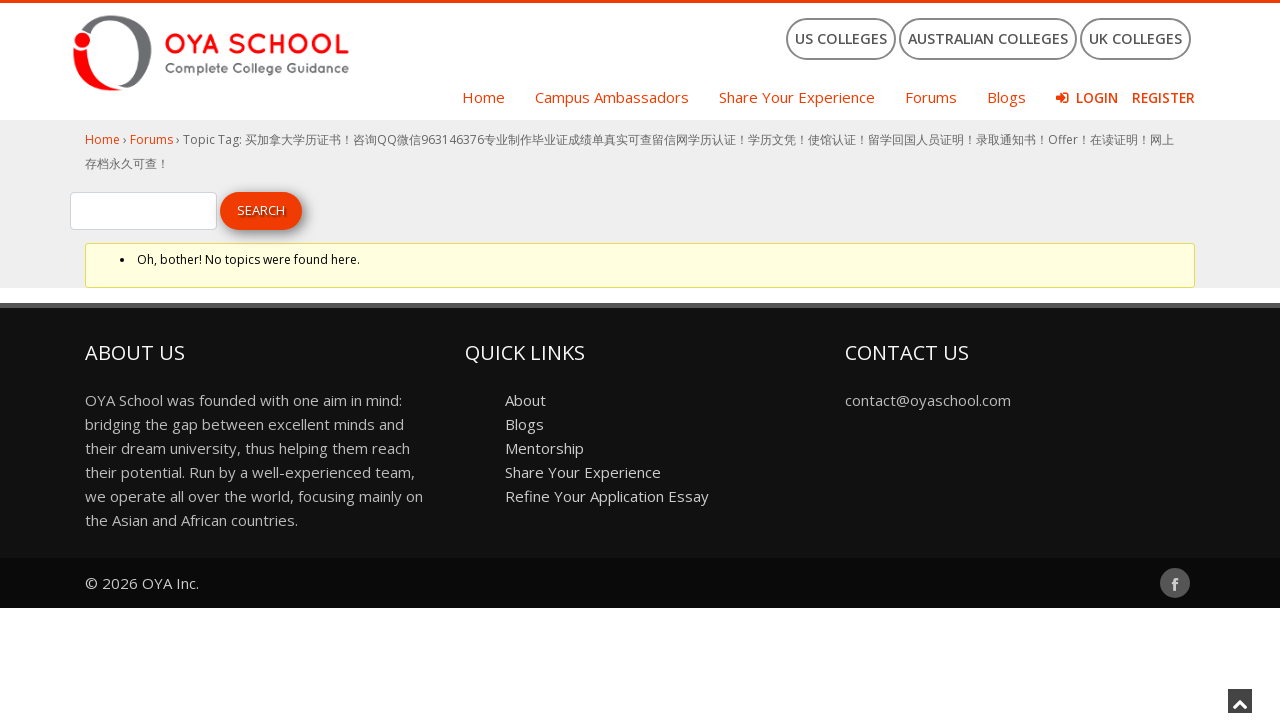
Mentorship (544, 448)
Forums (931, 97)
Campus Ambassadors (612, 97)
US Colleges (841, 38)
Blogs (1006, 97)
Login (1097, 98)
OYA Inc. (170, 583)
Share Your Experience (797, 97)
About (525, 400)
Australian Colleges (988, 38)
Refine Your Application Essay (607, 496)
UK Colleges (1135, 38)
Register (1163, 98)
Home (483, 97)
